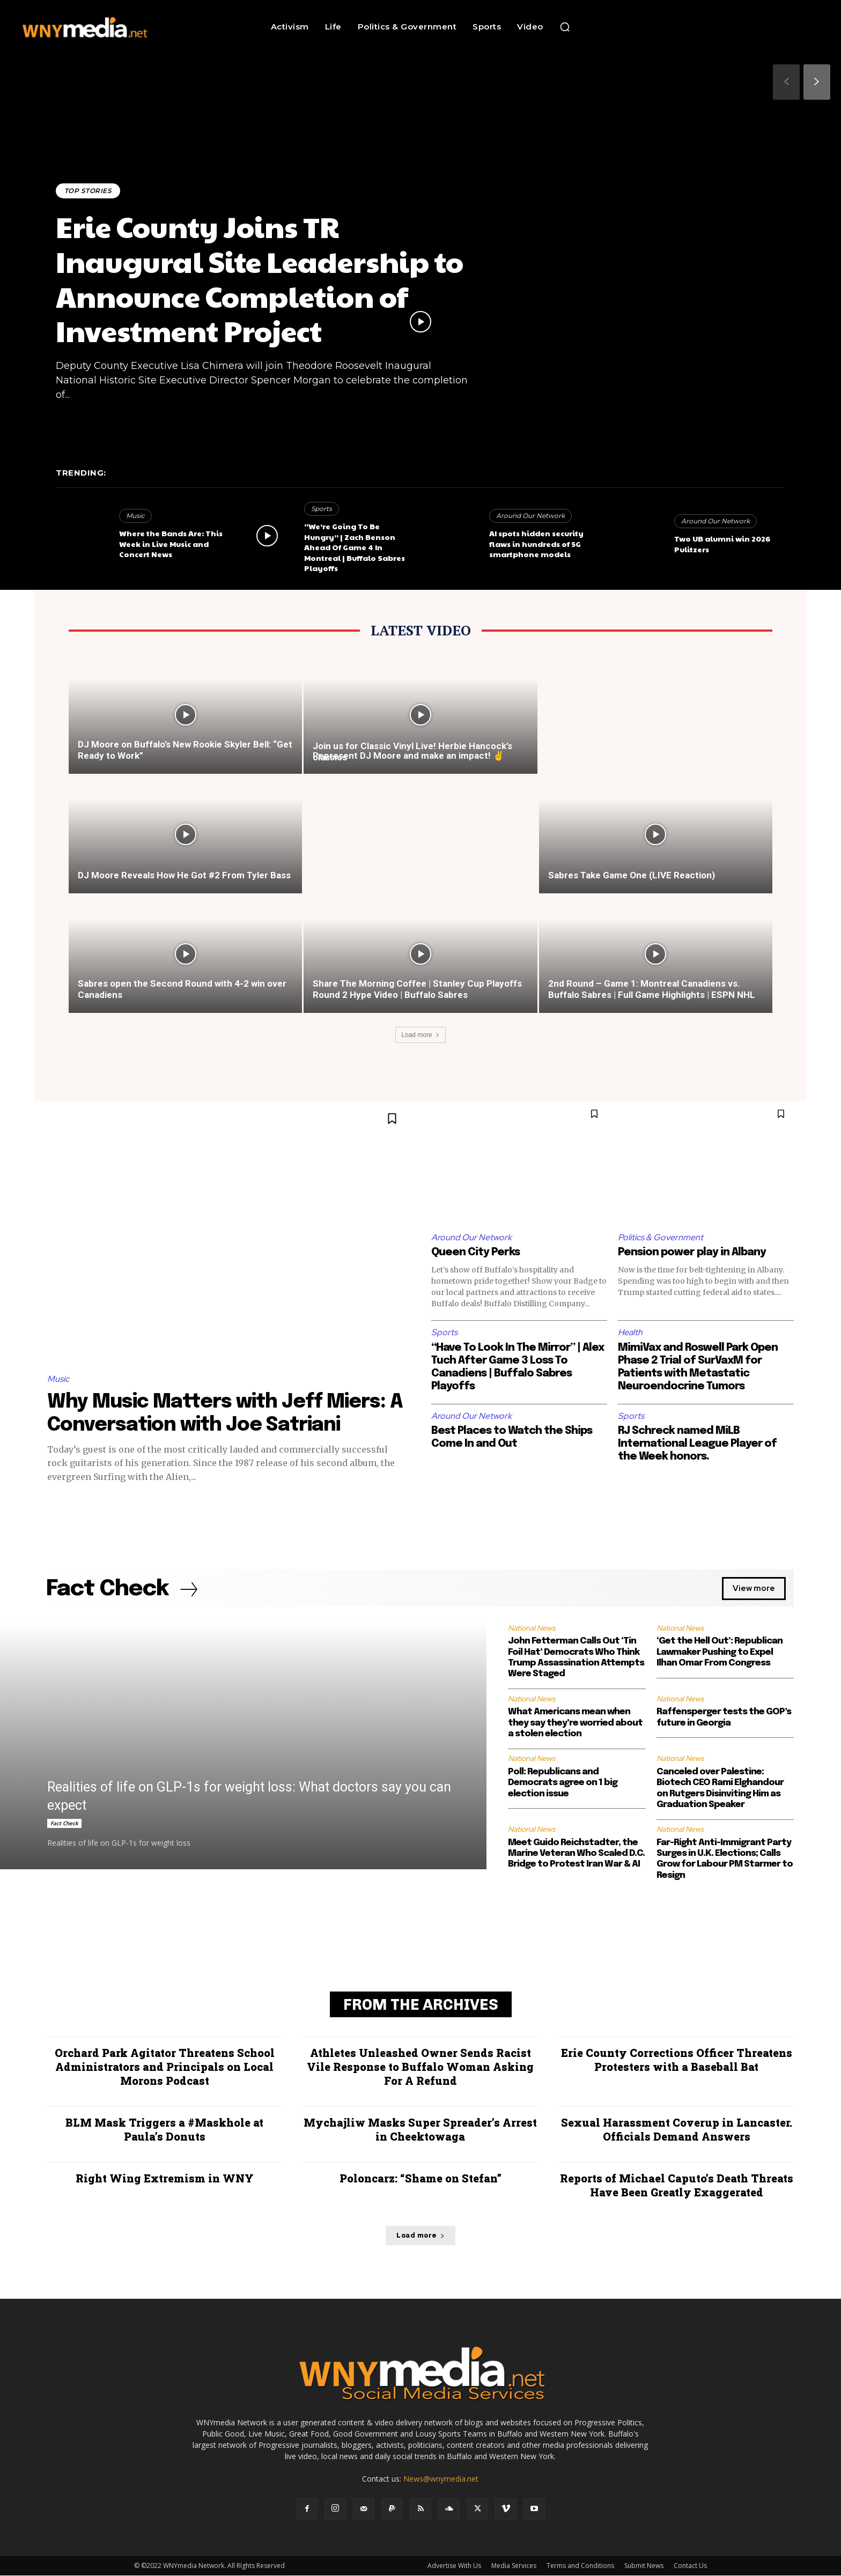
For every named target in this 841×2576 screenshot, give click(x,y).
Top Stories (88, 191)
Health (630, 1332)
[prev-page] (786, 82)
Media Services (513, 2566)
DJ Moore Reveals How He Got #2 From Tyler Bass (184, 875)
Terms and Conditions (580, 2566)
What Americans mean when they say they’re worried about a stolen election (575, 1723)
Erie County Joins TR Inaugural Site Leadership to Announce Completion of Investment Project (260, 278)
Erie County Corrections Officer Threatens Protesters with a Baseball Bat (676, 2060)
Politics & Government (660, 1237)
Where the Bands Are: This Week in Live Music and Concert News (171, 543)
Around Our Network (530, 516)
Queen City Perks (475, 1252)
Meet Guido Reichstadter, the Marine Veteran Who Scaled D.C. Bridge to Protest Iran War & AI (576, 1854)
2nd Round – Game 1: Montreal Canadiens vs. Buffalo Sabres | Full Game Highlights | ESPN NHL (651, 989)
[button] (565, 27)
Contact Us (690, 2566)
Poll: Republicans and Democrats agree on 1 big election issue (562, 1783)
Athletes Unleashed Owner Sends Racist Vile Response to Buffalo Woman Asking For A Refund (420, 2067)
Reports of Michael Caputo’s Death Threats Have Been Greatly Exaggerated (676, 2186)
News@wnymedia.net (440, 2479)
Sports (321, 509)
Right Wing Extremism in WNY (165, 2179)
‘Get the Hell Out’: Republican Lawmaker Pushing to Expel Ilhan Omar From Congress (719, 1652)
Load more (420, 1035)
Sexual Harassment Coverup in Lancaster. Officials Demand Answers (676, 2130)
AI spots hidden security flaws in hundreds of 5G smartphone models (536, 543)
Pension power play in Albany (692, 1252)
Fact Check (64, 1823)
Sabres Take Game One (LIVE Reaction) (631, 875)
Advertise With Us (454, 2566)
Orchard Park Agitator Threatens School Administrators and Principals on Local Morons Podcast (165, 2067)
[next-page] (816, 82)
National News (531, 1628)
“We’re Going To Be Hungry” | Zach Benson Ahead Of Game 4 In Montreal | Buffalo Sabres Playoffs (354, 547)
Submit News (643, 2566)
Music (135, 516)
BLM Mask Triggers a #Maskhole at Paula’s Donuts (164, 2130)
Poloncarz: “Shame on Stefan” (420, 2179)
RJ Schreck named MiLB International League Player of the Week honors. (698, 1443)
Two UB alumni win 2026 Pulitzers (722, 543)
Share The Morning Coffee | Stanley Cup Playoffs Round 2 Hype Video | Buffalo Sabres (417, 989)
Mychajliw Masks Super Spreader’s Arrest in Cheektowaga (420, 2130)
